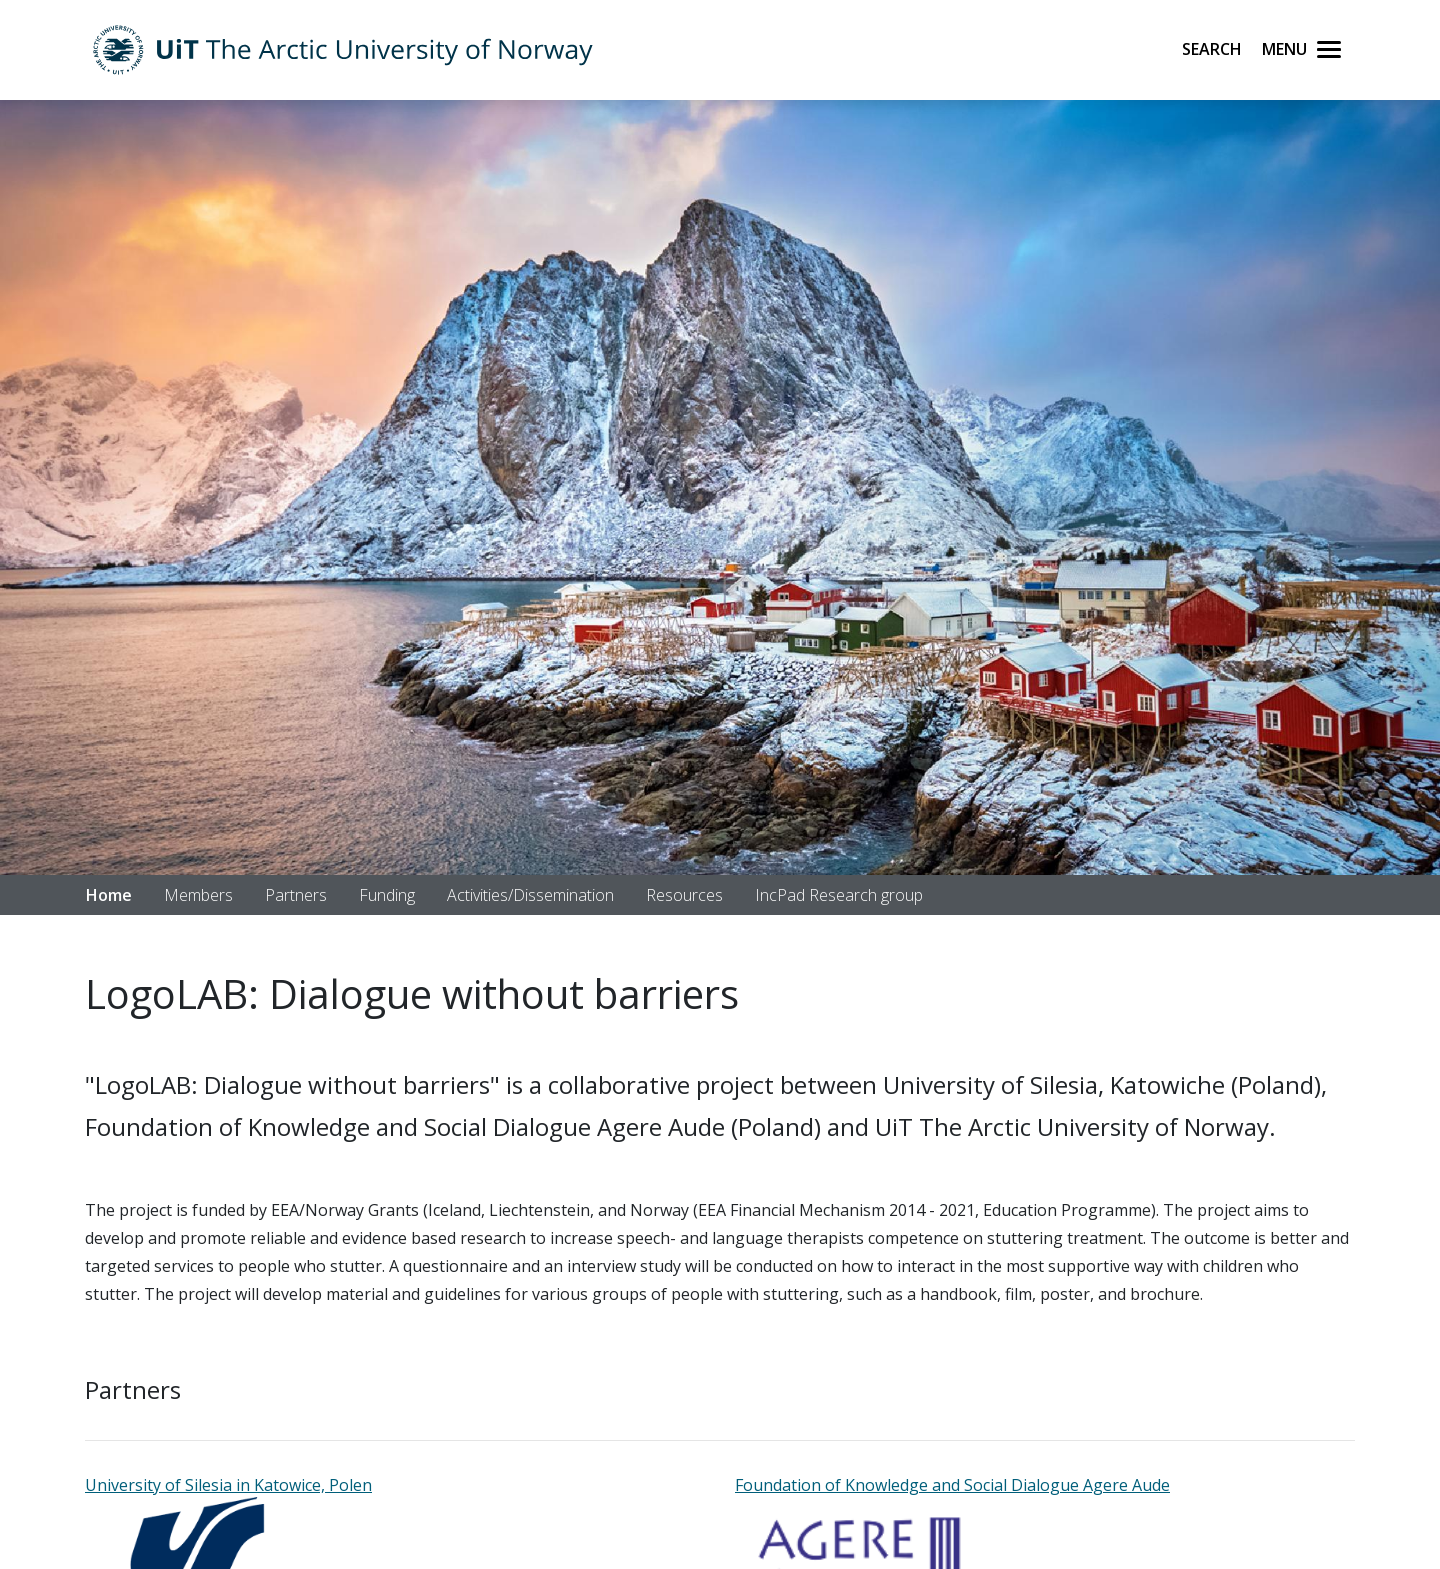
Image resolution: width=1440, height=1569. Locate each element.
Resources (684, 895)
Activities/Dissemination (530, 895)
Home (109, 895)
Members (198, 895)
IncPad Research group (839, 895)
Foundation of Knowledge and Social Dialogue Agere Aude (952, 1485)
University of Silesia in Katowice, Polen (228, 1485)
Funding (387, 895)
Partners (296, 895)
